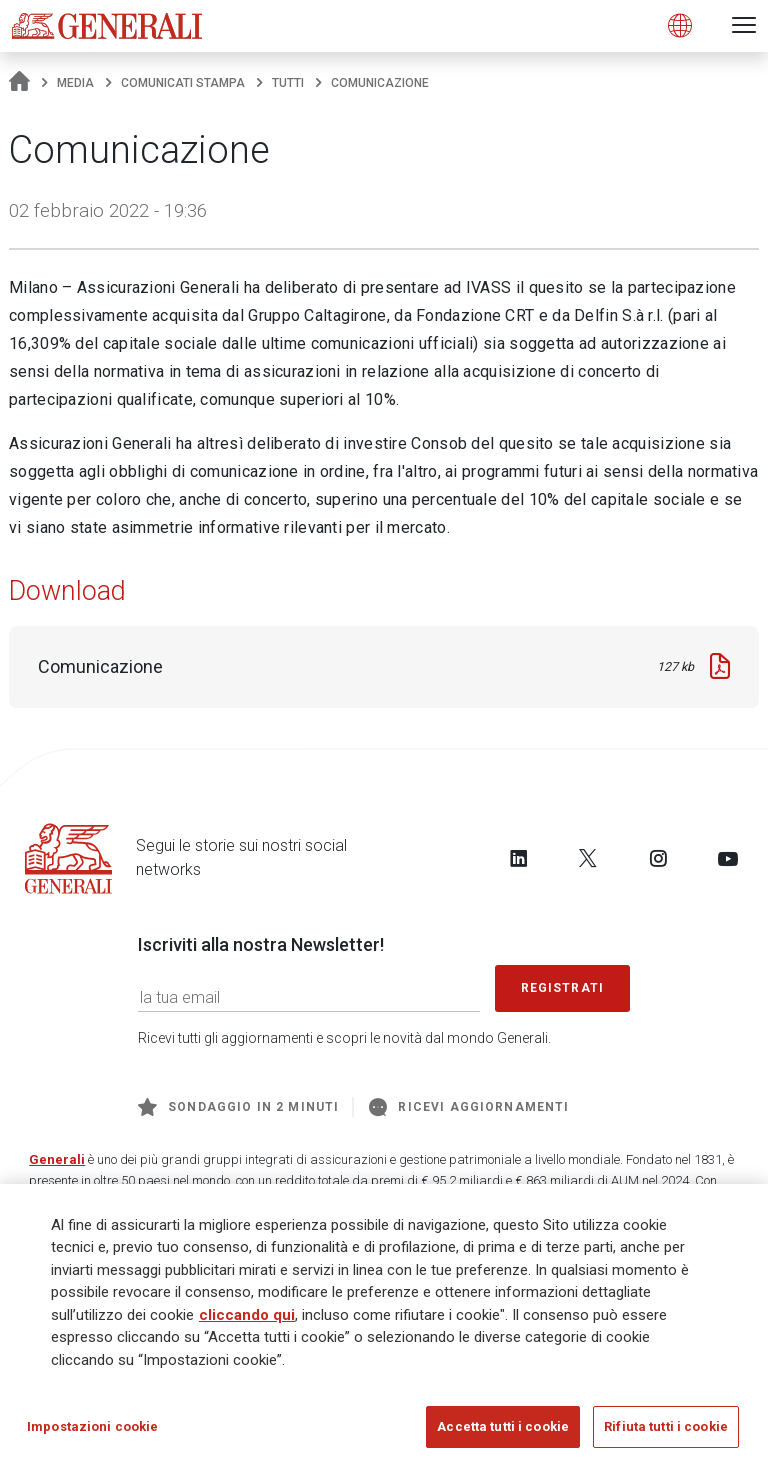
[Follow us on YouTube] (728, 858)
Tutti (288, 83)
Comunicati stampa (183, 83)
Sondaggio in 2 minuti (238, 1107)
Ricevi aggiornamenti (469, 1107)
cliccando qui (247, 1316)
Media (75, 83)
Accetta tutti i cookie (503, 1427)
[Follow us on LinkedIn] (519, 858)
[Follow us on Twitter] (588, 858)
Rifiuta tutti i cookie (666, 1427)
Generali (57, 1159)
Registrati (563, 988)
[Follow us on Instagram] (658, 858)
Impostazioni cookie (92, 1427)
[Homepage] (19, 83)
